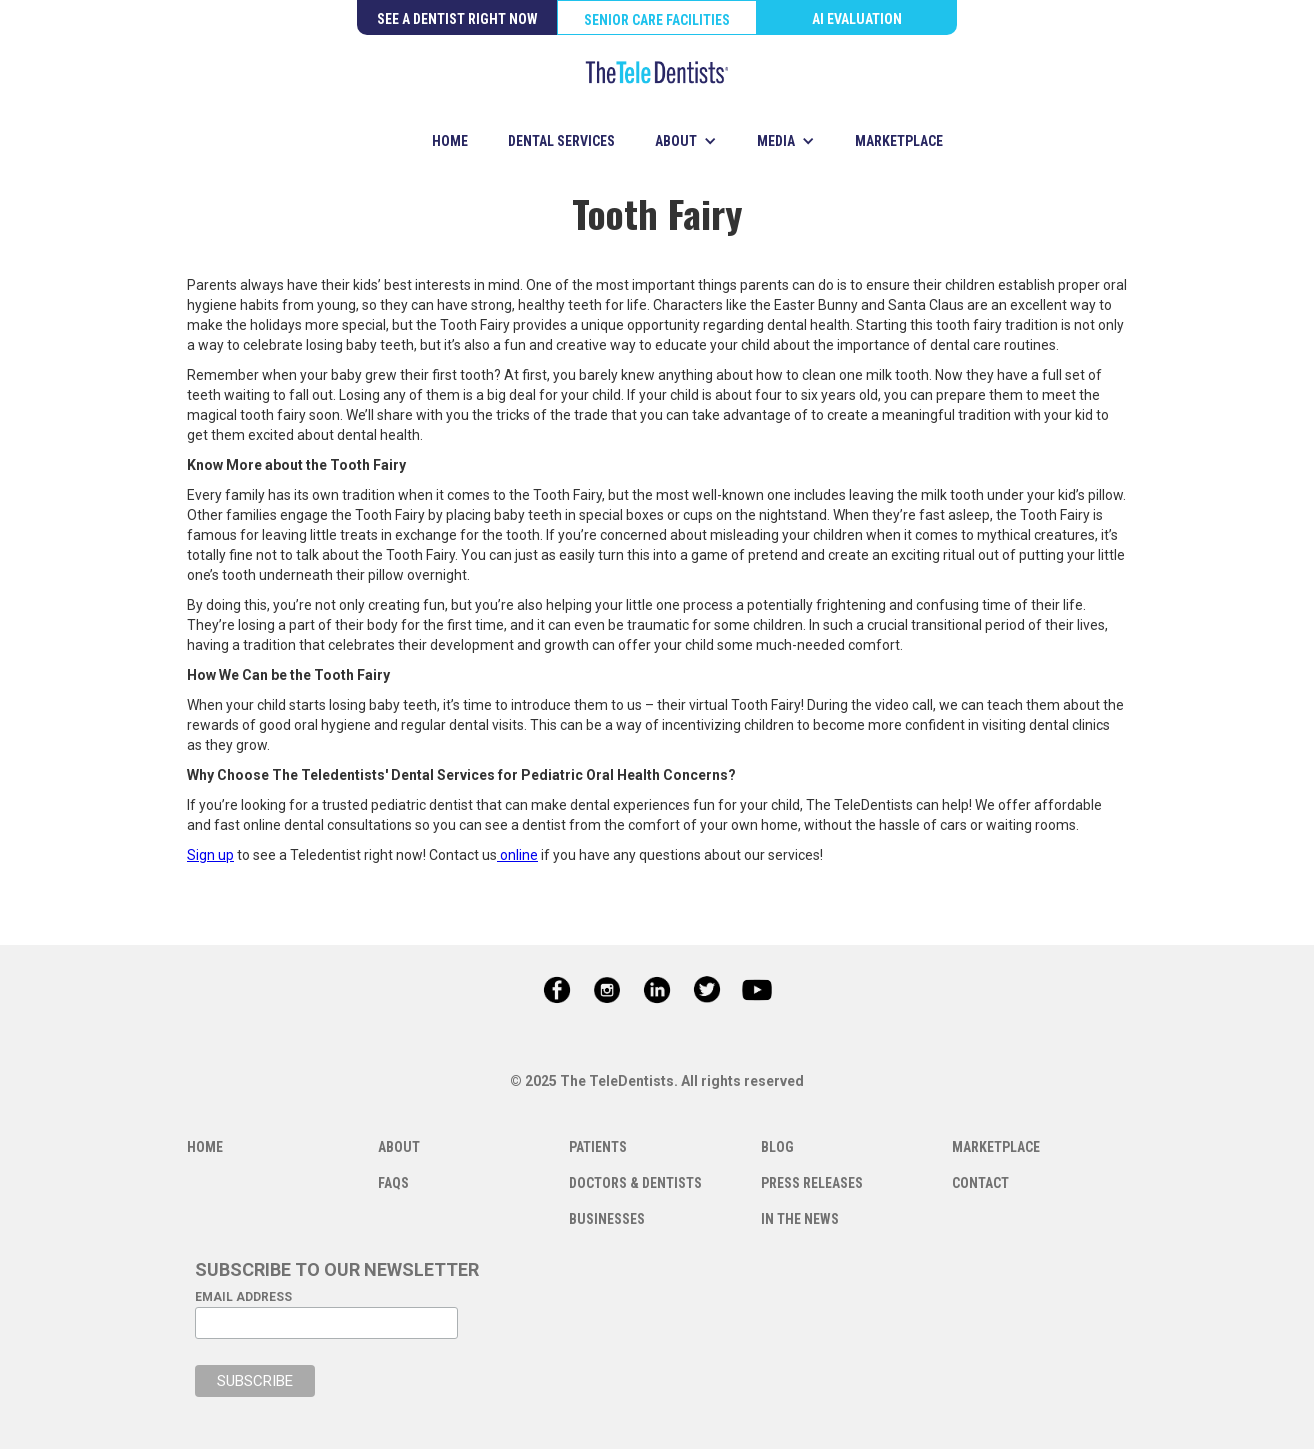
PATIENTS (598, 1147)
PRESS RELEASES (812, 1183)
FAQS (393, 1183)
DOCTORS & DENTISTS (635, 1183)
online (517, 855)
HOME (450, 141)
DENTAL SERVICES (561, 141)
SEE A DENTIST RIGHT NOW (457, 19)
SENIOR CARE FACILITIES (657, 20)
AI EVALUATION (857, 19)
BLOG (777, 1147)
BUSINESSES (607, 1219)
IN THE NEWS (800, 1219)
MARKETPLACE (899, 141)
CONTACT (980, 1183)
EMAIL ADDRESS (243, 1297)
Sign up (210, 855)
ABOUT (399, 1147)
